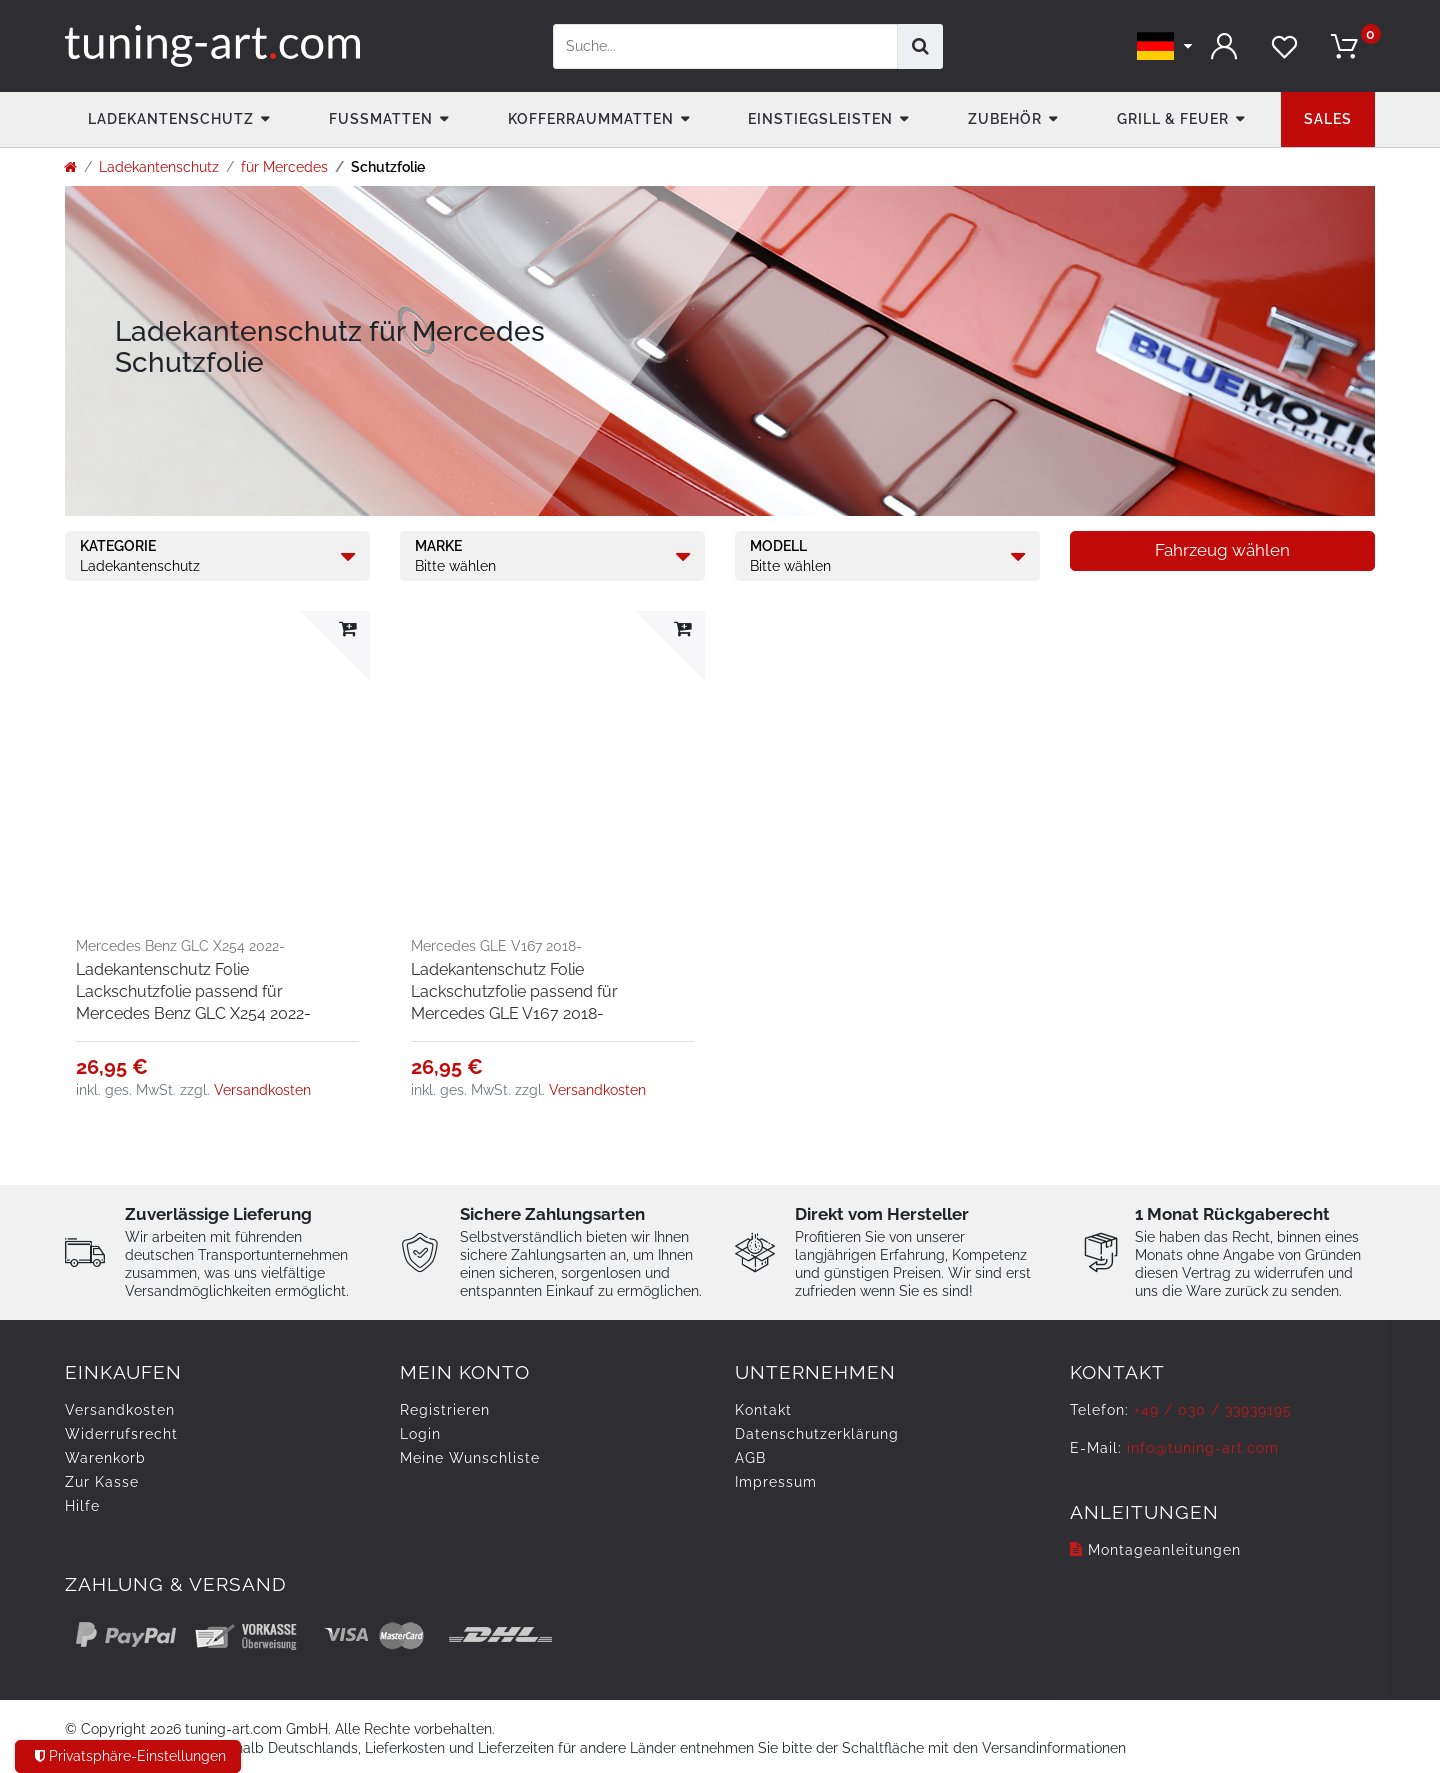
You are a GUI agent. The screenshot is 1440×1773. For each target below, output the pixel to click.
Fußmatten (381, 119)
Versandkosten (262, 1090)
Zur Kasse (102, 1482)
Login (420, 1434)
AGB (750, 1458)
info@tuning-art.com (1203, 1448)
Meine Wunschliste (470, 1458)
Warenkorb (105, 1458)
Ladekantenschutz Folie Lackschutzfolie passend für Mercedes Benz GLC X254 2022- (193, 991)
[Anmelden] (1225, 46)
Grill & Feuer (1173, 119)
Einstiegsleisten (820, 119)
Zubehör (1005, 119)
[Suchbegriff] (725, 46)
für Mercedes (284, 167)
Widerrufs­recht (121, 1434)
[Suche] (920, 46)
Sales (1328, 119)
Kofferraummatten (591, 119)
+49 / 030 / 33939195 (1213, 1410)
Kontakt (763, 1410)
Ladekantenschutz (171, 119)
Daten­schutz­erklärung (817, 1434)
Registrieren (445, 1410)
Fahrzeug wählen (1222, 550)
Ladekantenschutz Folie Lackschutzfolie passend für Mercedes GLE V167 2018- (514, 991)
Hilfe (82, 1506)
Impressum (776, 1482)
